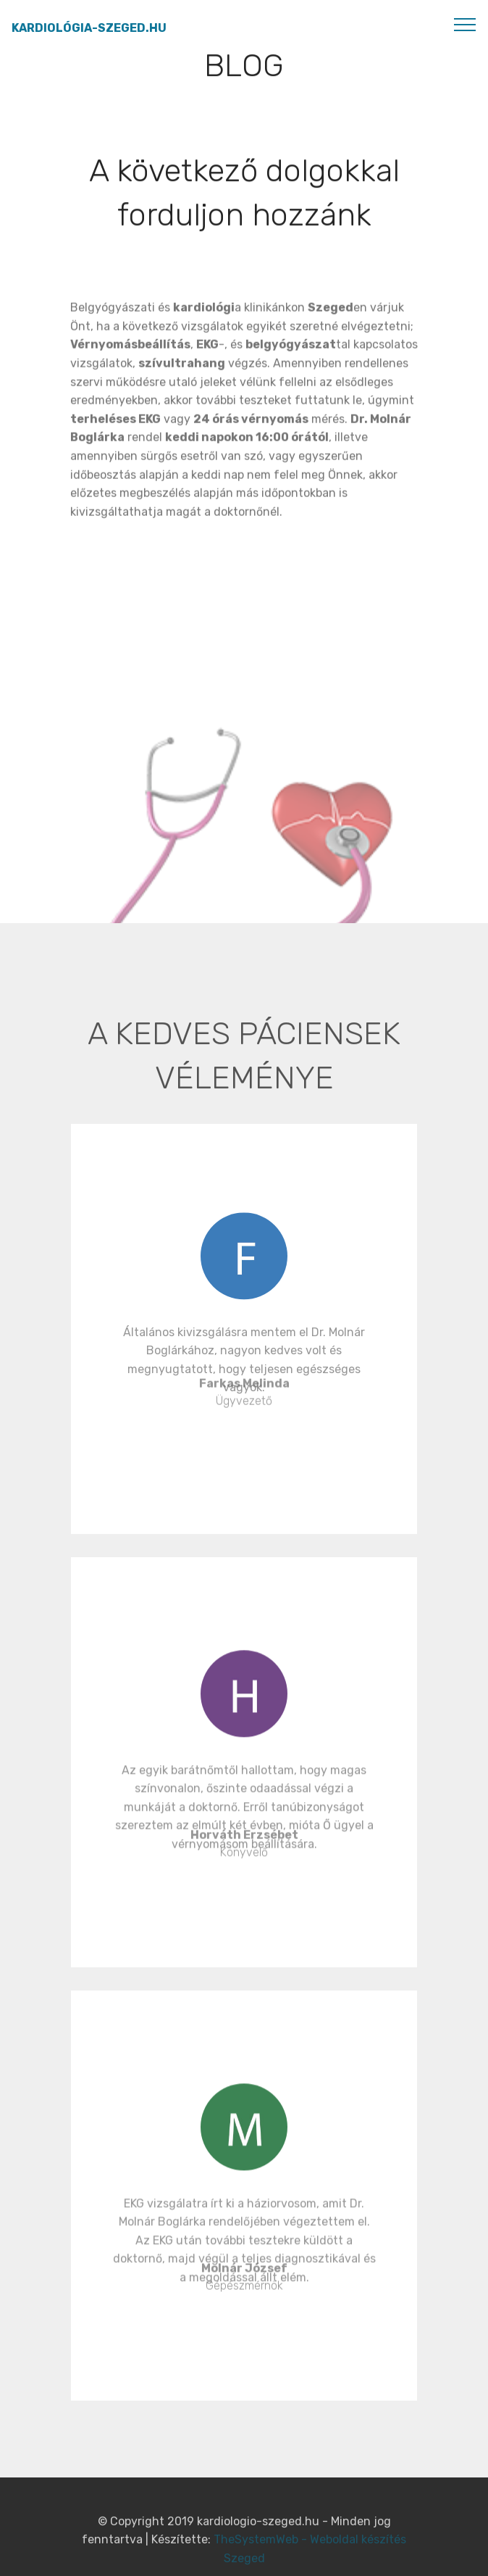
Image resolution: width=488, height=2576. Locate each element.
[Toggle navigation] (465, 23)
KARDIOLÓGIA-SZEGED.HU (89, 28)
